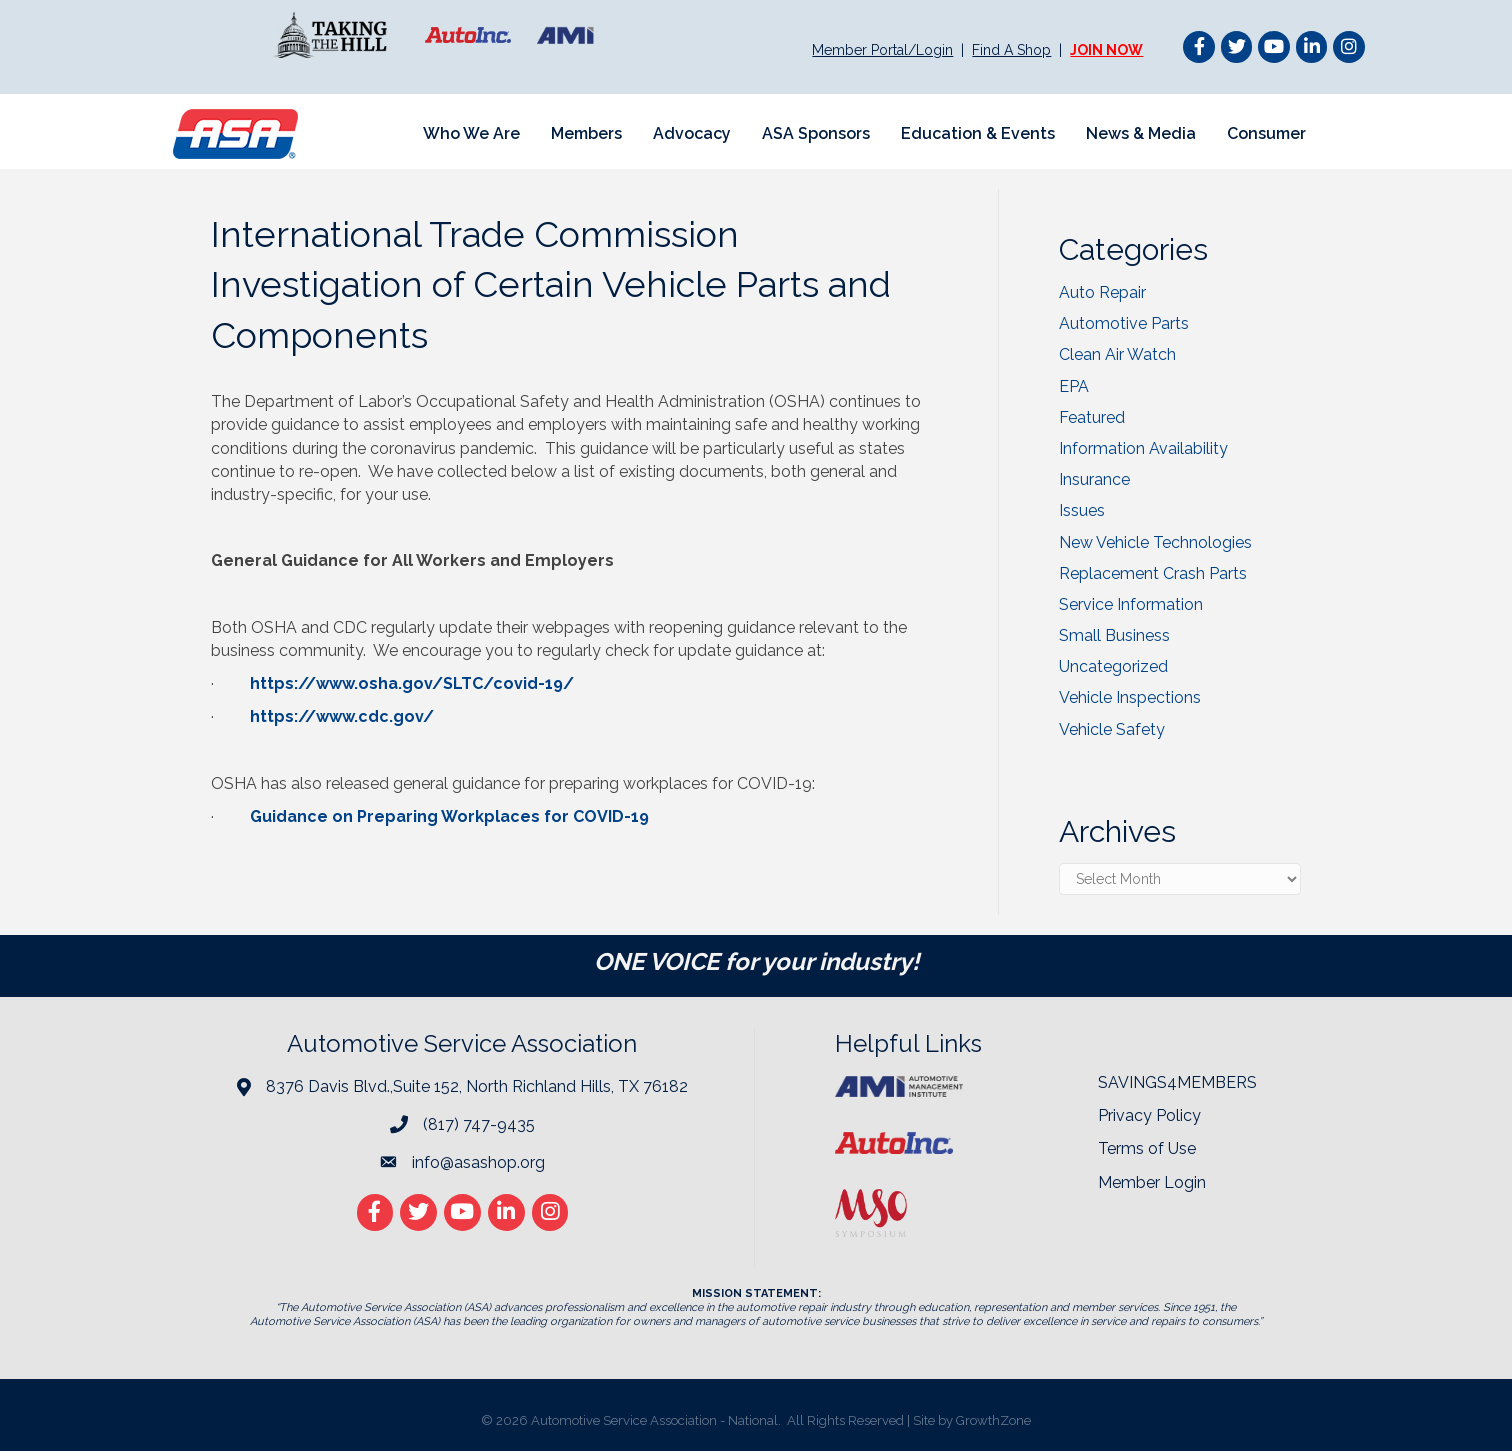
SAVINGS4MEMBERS (1177, 1082)
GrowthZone (993, 1420)
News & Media (1141, 133)
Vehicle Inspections (1130, 697)
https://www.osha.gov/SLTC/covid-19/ (412, 683)
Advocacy (692, 133)
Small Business (1114, 635)
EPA (1074, 386)
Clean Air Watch (1117, 354)
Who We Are (471, 133)
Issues (1082, 510)
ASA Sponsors (816, 133)
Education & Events (978, 133)
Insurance (1094, 479)
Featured (1092, 417)
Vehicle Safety (1112, 729)
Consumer (1266, 133)
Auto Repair (1102, 292)
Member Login (1152, 1182)
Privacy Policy (1149, 1115)
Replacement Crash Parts (1153, 573)
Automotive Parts (1124, 323)
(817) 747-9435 (479, 1124)
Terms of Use (1147, 1148)
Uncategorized (1113, 666)
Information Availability (1143, 448)
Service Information (1131, 604)
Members (586, 133)
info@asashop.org (478, 1162)
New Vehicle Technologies (1155, 542)
